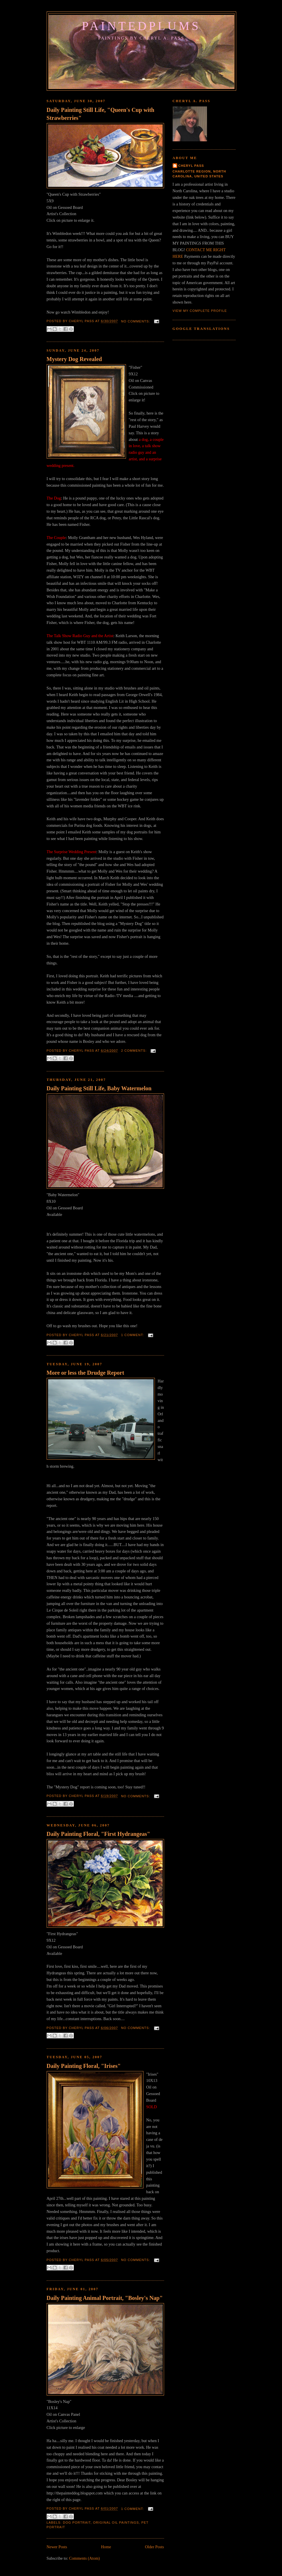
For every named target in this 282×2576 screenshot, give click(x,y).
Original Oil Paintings (116, 2522)
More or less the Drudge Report (85, 1373)
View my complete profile (200, 310)
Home (106, 2547)
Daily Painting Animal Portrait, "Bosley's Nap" (105, 2298)
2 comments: (134, 1050)
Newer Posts (57, 2547)
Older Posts (154, 2547)
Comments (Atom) (84, 2558)
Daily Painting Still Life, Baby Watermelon (99, 1088)
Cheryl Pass (191, 165)
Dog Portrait (77, 2522)
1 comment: (133, 1335)
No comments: (136, 321)
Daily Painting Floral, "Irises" (84, 2066)
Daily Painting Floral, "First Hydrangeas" (98, 1834)
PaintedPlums (141, 26)
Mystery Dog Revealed (74, 359)
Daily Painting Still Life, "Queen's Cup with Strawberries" (100, 114)
